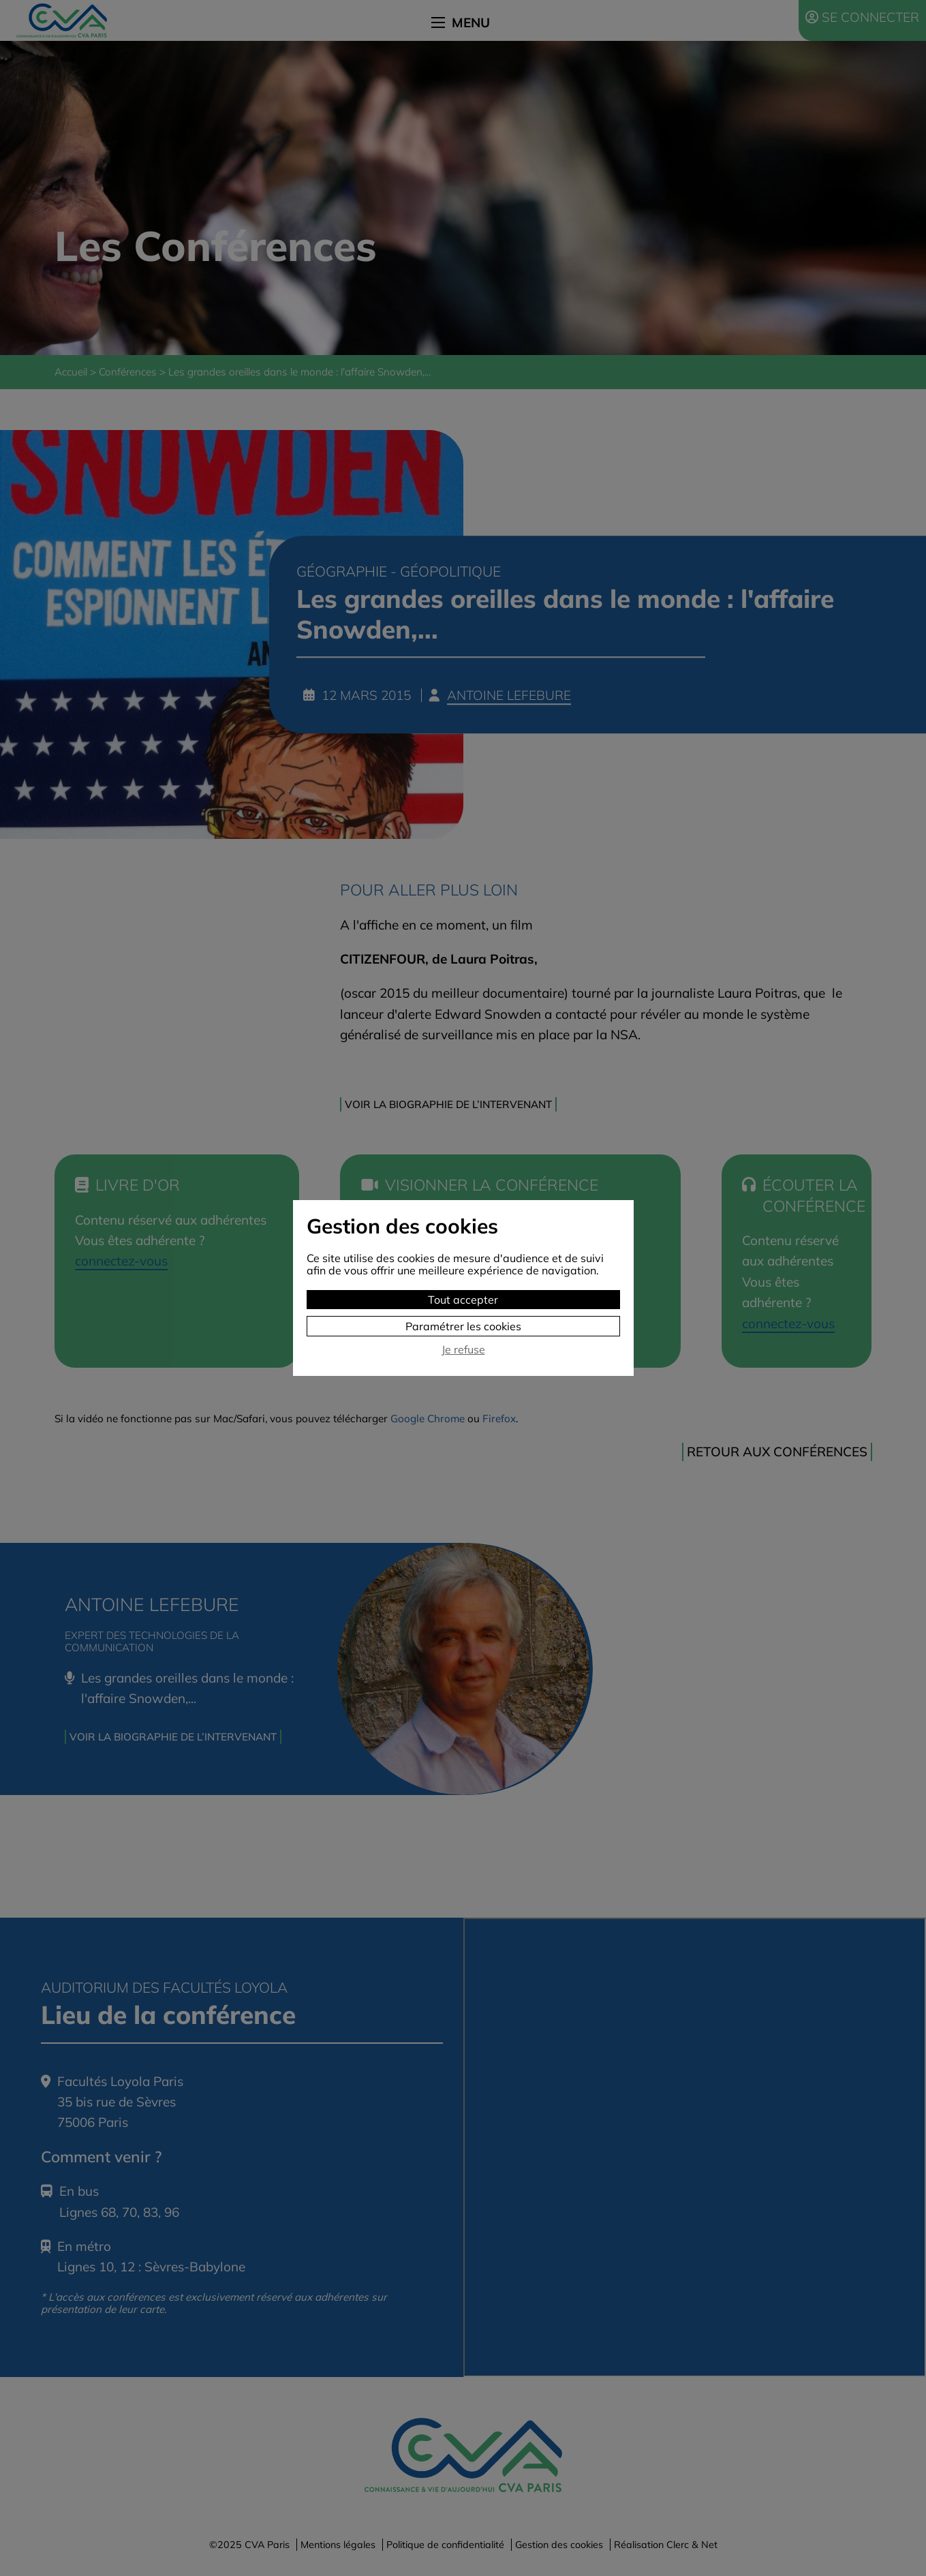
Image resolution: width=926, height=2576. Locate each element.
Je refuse (463, 1349)
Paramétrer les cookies (463, 1326)
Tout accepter (463, 1299)
